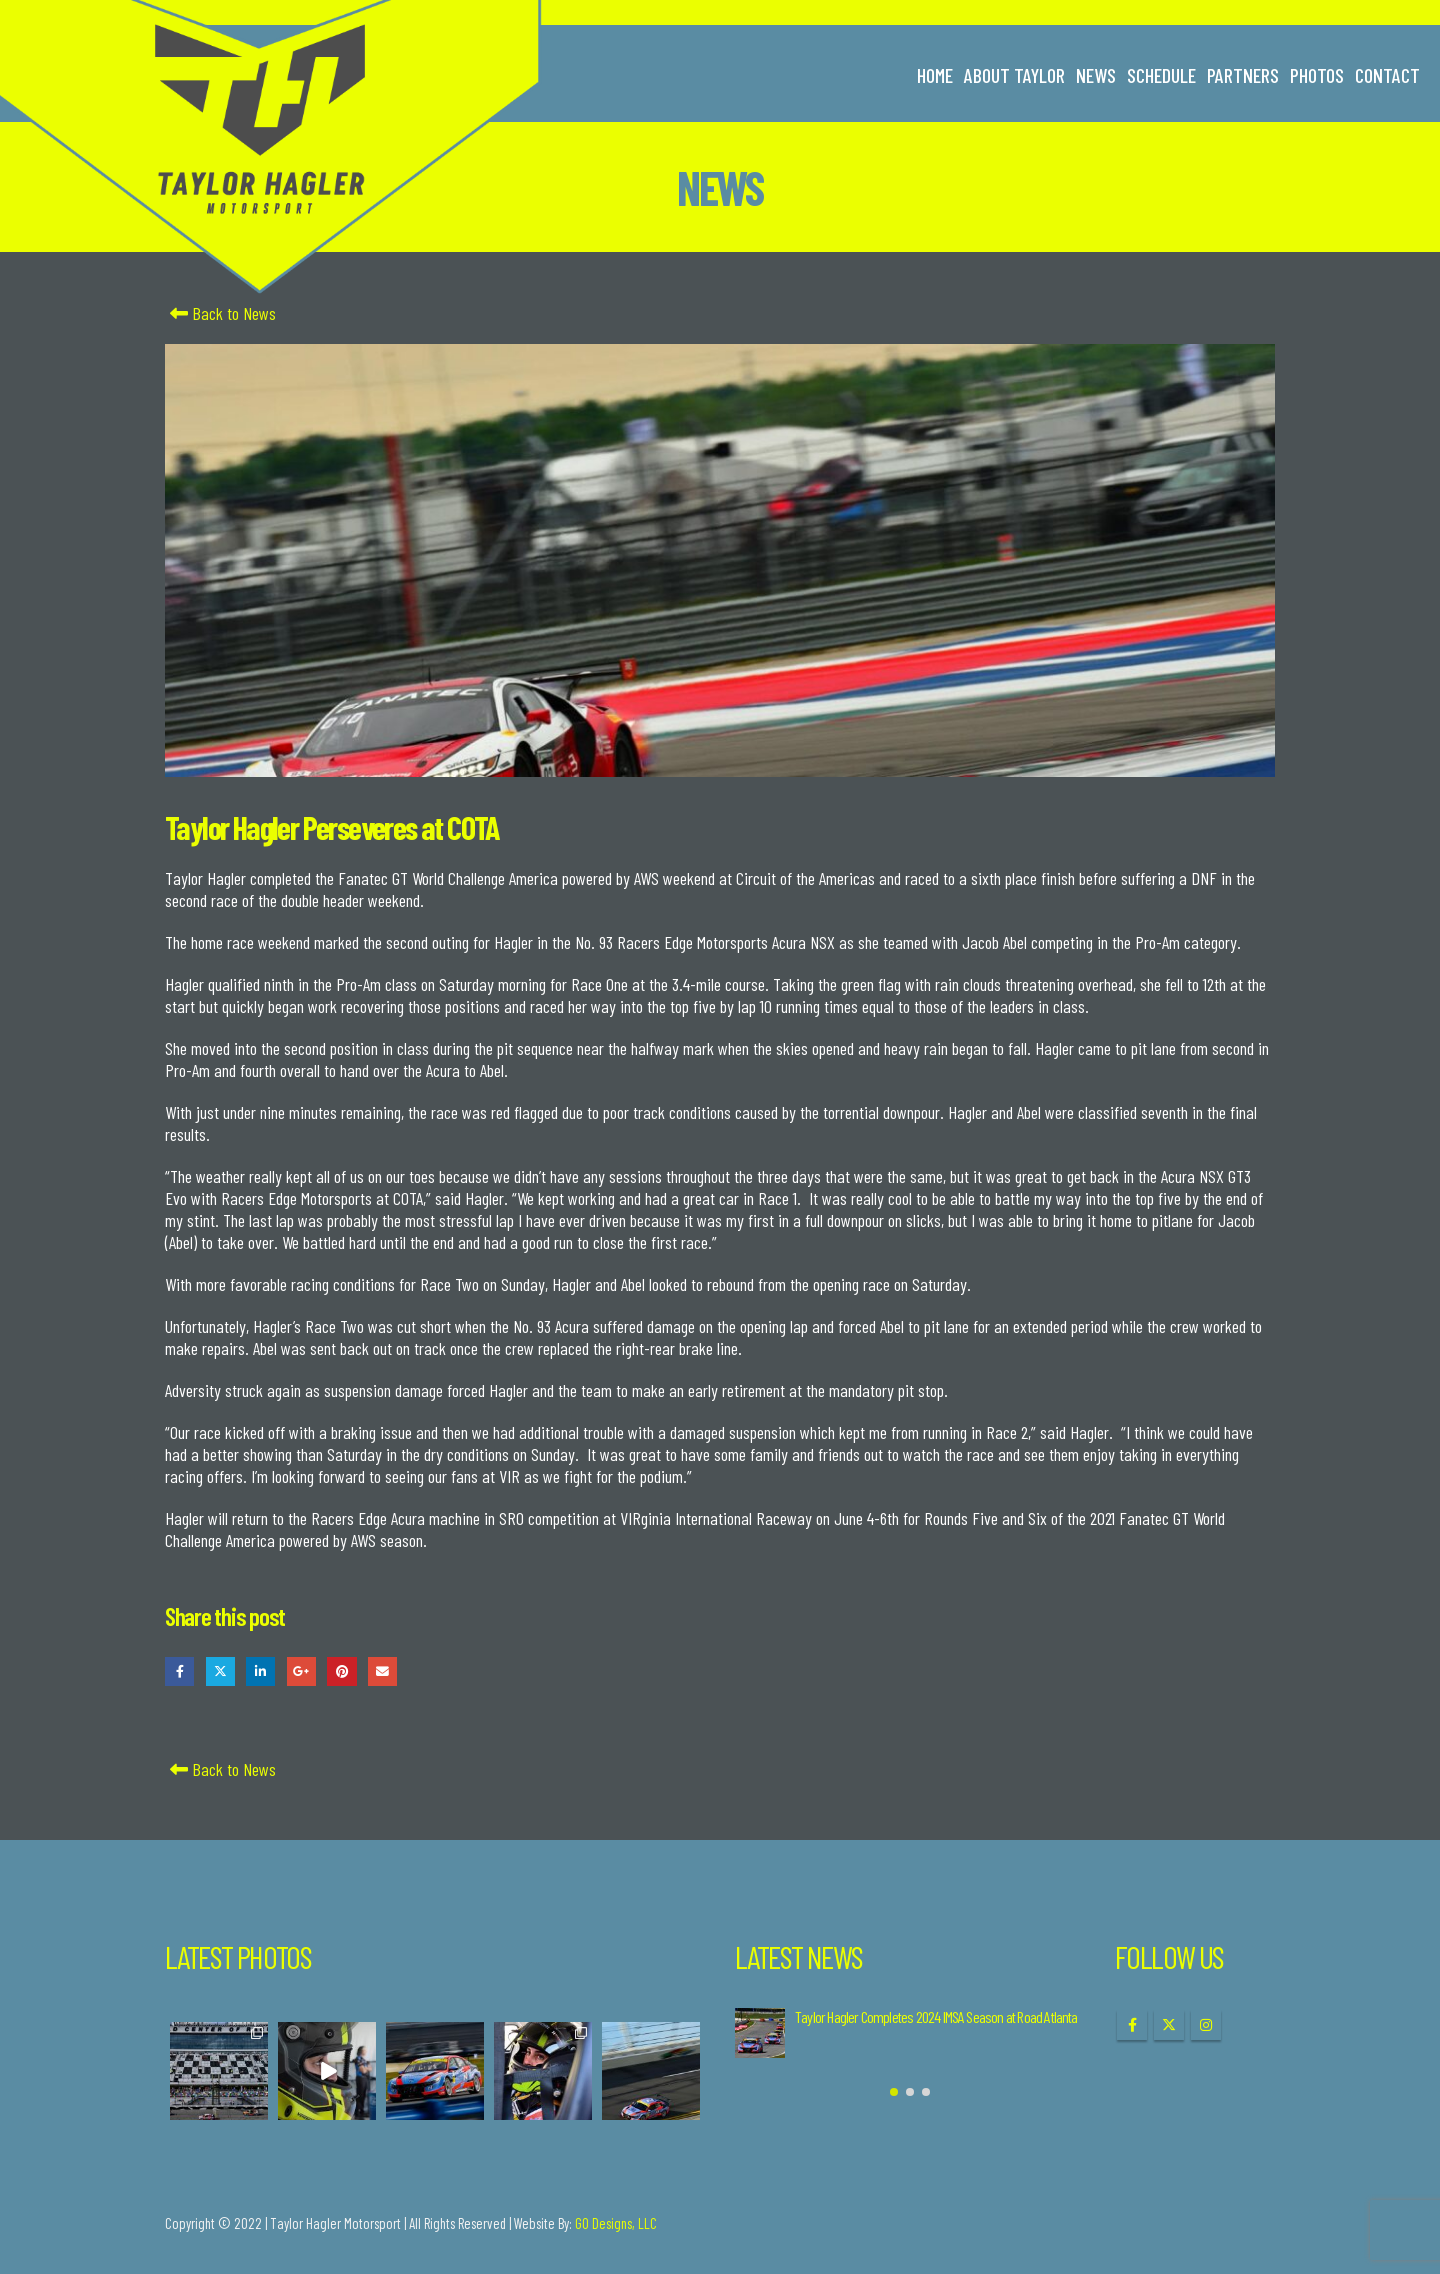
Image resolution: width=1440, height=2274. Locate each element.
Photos (1317, 75)
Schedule (1161, 75)
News (1096, 75)
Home (935, 75)
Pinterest (341, 1671)
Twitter (220, 1671)
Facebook (179, 1671)
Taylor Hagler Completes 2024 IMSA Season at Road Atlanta (936, 2016)
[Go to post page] (760, 2033)
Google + (301, 1671)
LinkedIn (260, 1671)
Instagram (1206, 2025)
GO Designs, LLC (616, 2223)
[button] (894, 2092)
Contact (1387, 75)
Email (382, 1671)
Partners (1243, 75)
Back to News (220, 313)
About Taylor (1014, 75)
